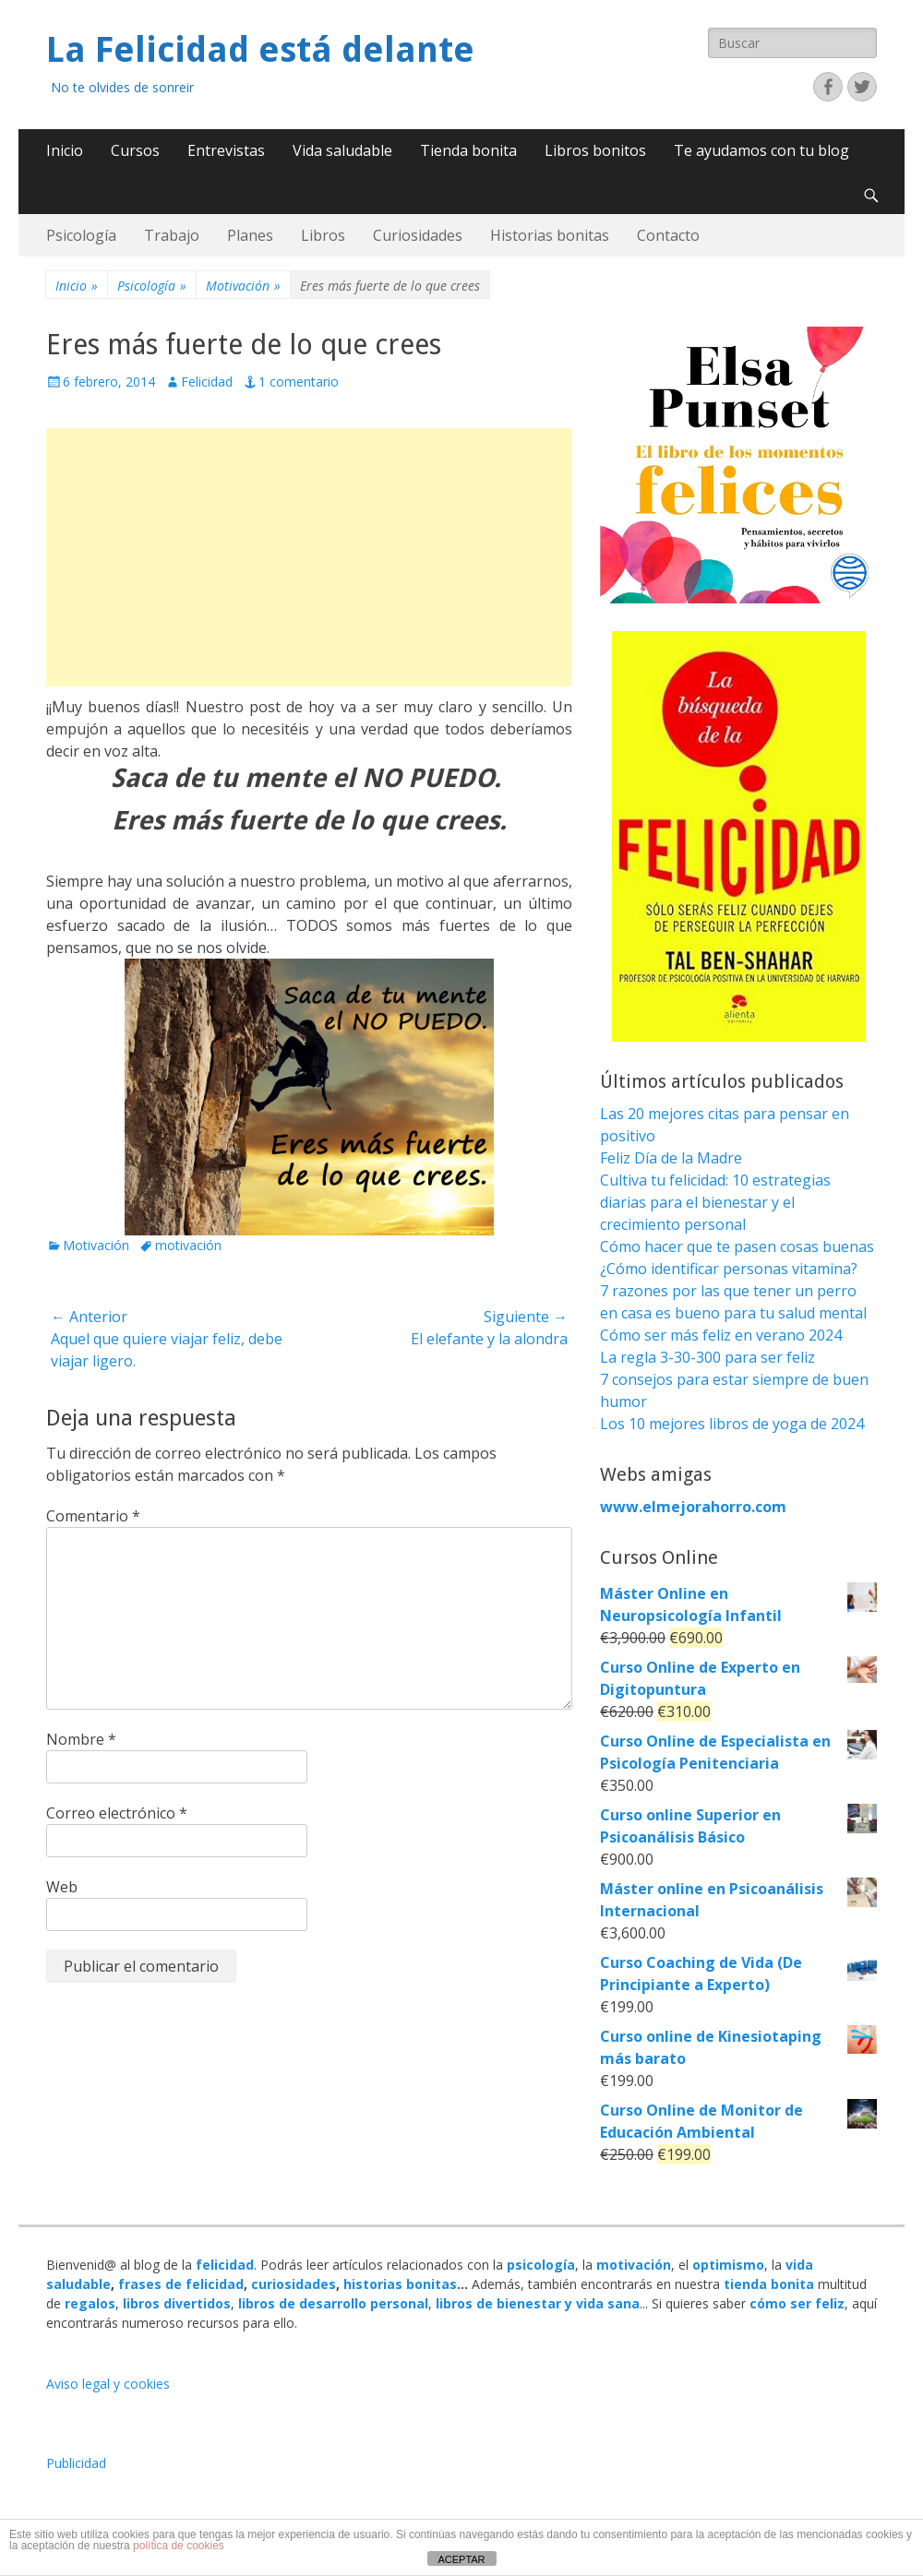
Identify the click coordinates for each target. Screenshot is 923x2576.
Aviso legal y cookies (108, 2383)
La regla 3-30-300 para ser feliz (707, 1357)
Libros (323, 235)
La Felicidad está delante (260, 50)
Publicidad (76, 2463)
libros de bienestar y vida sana (538, 2303)
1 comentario (298, 381)
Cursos (135, 150)
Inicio (64, 150)
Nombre (81, 1739)
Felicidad (207, 381)
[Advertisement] (309, 557)
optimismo (728, 2264)
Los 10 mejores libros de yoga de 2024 (732, 1423)
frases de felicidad (181, 2284)
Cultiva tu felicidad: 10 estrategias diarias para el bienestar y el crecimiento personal (715, 1202)
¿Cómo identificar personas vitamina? (728, 1268)
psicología (541, 2264)
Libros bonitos (595, 150)
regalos (90, 2303)
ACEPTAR (461, 2559)
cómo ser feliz (797, 2303)
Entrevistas (226, 150)
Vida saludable (342, 150)
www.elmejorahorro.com (693, 1507)
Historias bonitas (549, 235)
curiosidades (293, 2284)
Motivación (243, 285)
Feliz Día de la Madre (671, 1158)
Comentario (93, 1516)
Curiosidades (417, 235)
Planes (250, 235)
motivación (188, 1245)
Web (62, 1887)
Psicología (81, 235)
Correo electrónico (116, 1813)
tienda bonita (769, 2284)
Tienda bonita (468, 150)
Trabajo (171, 235)
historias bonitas (400, 2284)
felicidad (225, 2264)
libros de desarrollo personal (333, 2303)
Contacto (668, 235)
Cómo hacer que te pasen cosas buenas (737, 1246)
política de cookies (178, 2545)
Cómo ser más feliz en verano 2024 (721, 1335)
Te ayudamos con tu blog (761, 150)
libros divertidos (177, 2303)
